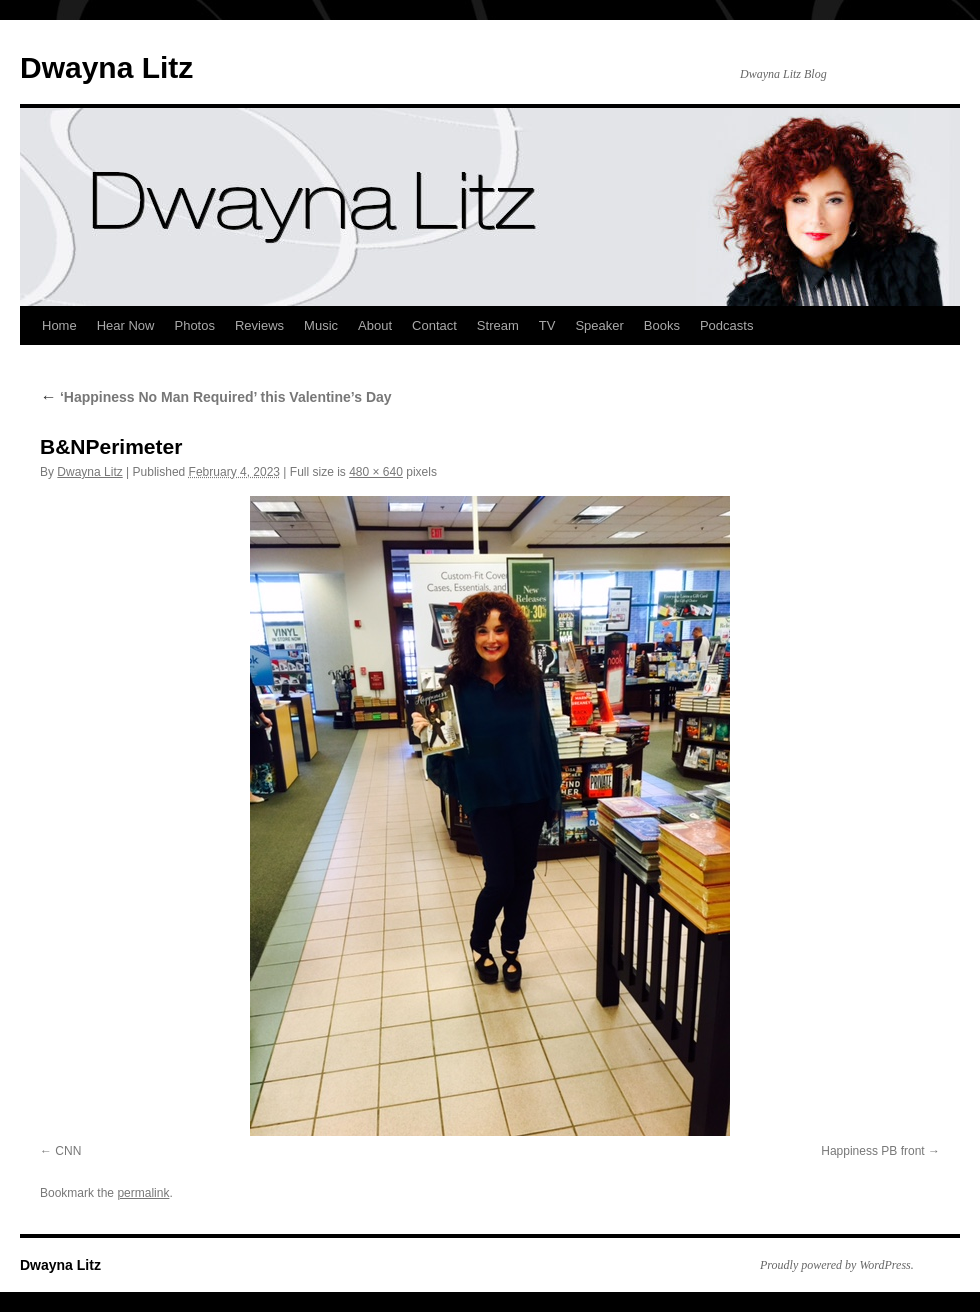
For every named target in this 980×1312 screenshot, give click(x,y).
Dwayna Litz (106, 67)
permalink (143, 1193)
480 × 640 (376, 472)
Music (321, 325)
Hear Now (126, 325)
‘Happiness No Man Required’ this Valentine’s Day (216, 397)
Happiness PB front (872, 1151)
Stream (498, 325)
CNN (68, 1151)
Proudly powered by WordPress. (837, 1265)
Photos (194, 325)
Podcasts (726, 325)
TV (547, 325)
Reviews (259, 325)
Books (662, 325)
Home (59, 325)
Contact (434, 325)
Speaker (599, 325)
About (375, 325)
